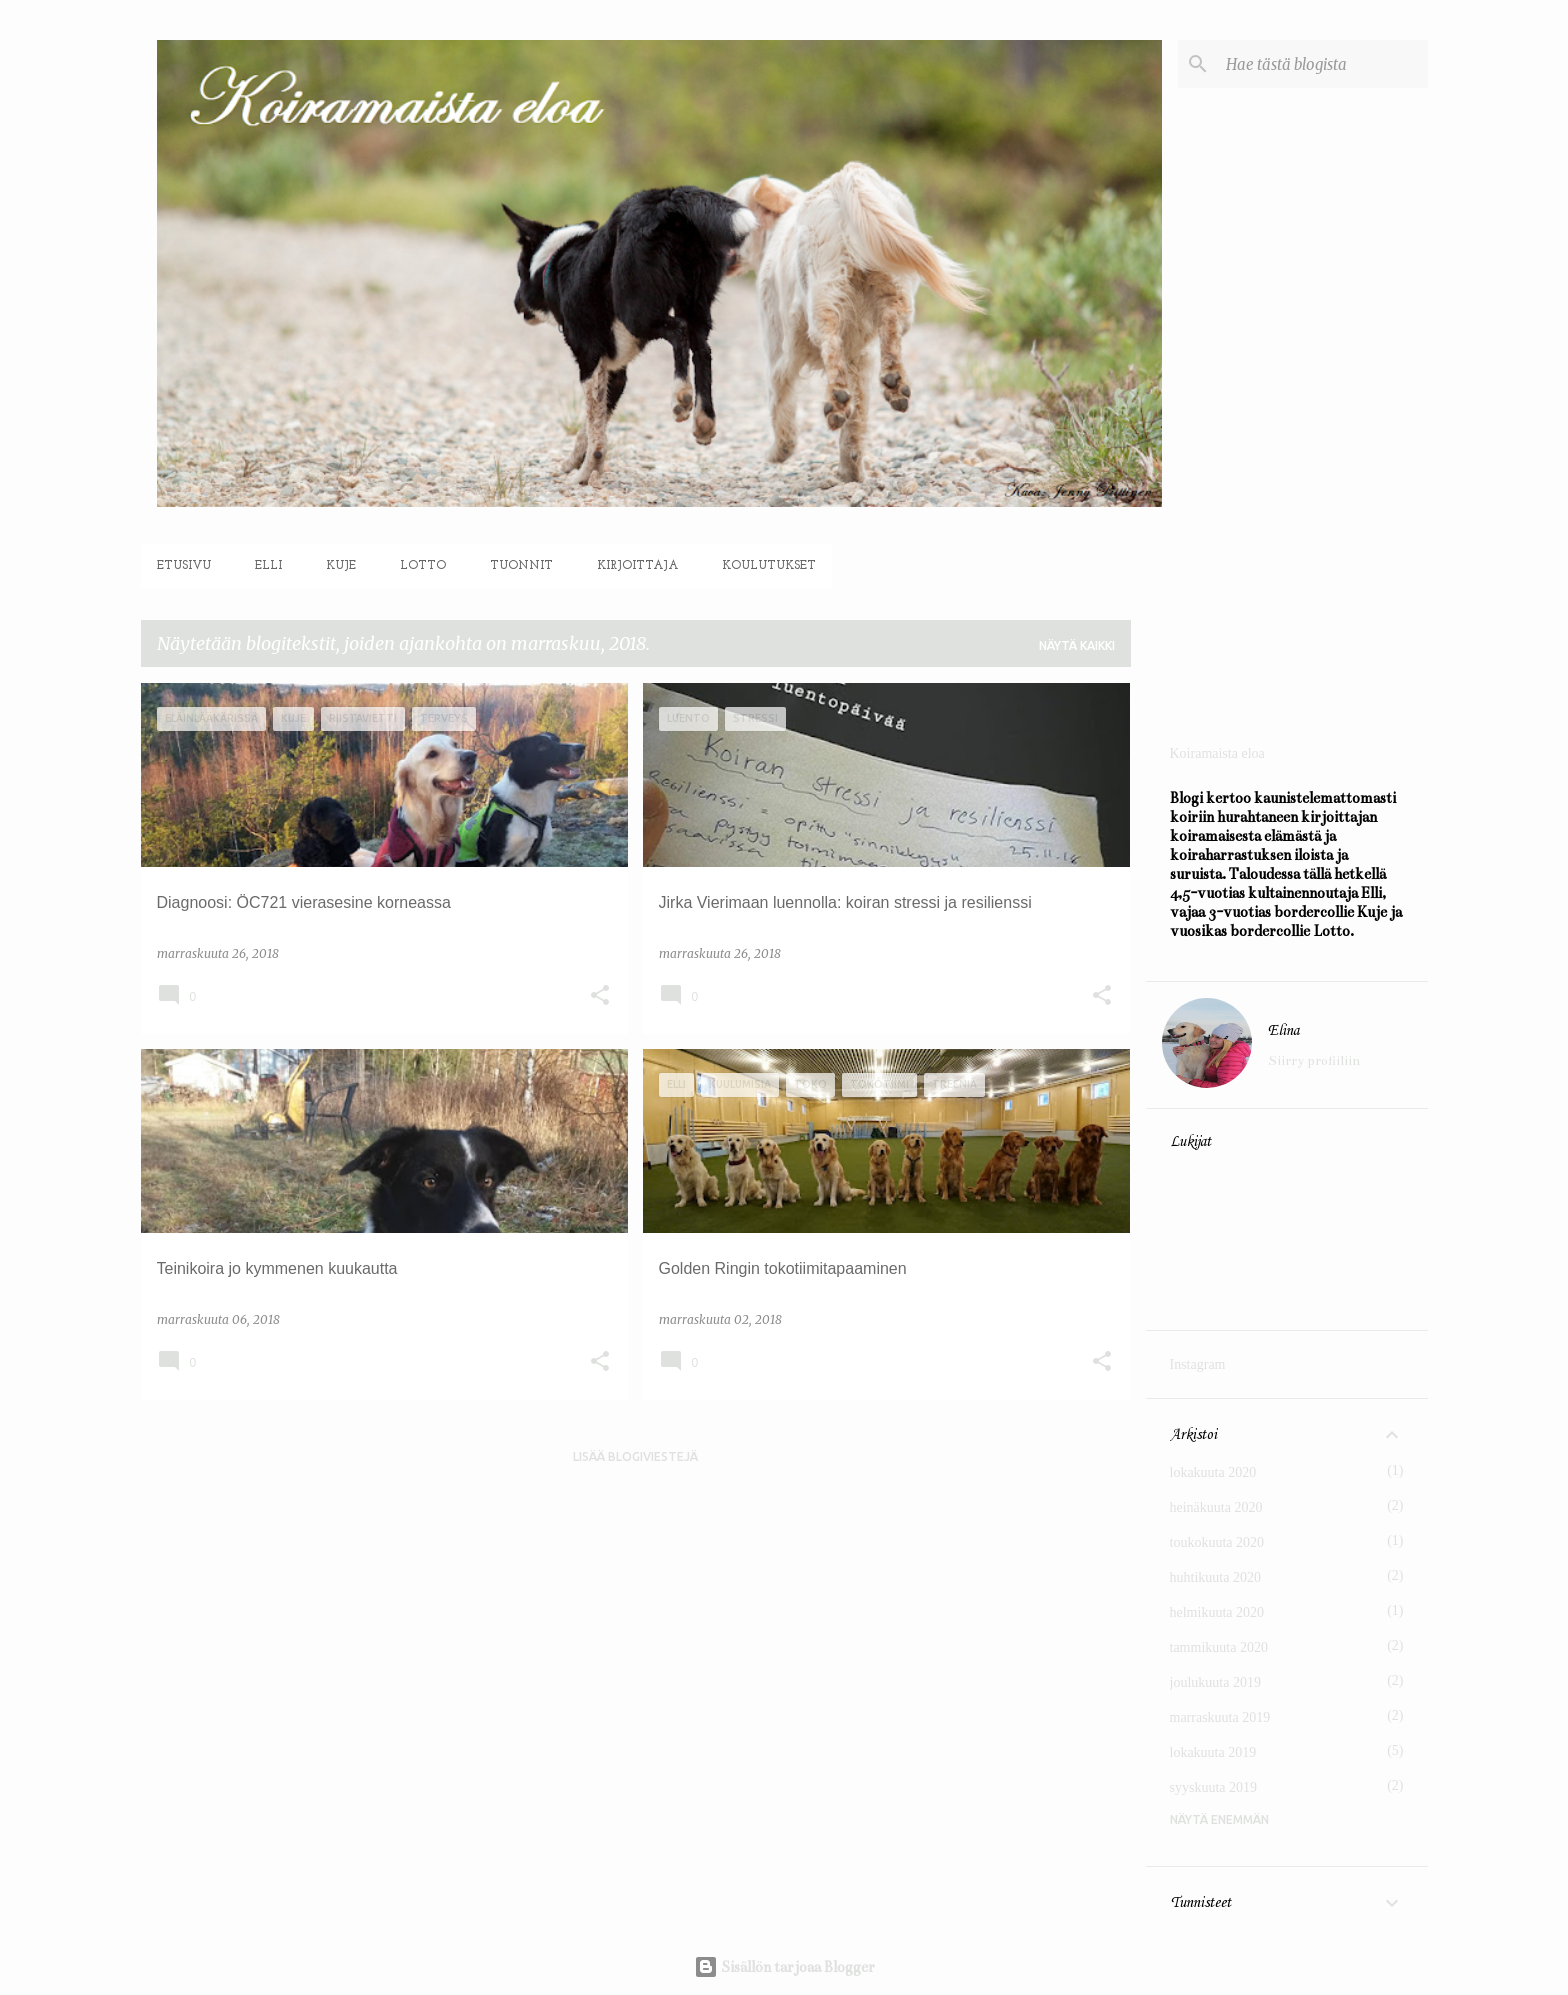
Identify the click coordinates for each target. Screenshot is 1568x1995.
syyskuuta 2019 (1214, 1787)
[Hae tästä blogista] (1323, 64)
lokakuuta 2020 (1213, 1472)
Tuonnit (521, 566)
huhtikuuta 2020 (1215, 1577)
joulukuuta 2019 (1215, 1682)
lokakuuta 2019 (1213, 1752)
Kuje (341, 566)
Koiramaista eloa (1217, 753)
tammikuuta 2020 (1219, 1647)
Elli (268, 566)
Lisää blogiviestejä (635, 1456)
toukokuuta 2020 (1217, 1542)
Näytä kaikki (1077, 645)
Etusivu (184, 566)
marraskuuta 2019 (1220, 1717)
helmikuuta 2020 (1217, 1612)
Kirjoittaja (637, 566)
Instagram (1198, 1364)
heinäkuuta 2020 (1216, 1507)
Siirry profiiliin (1314, 1061)
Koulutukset (769, 566)
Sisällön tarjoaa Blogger (784, 1967)
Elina (1283, 1031)
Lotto (423, 566)
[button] (600, 996)
